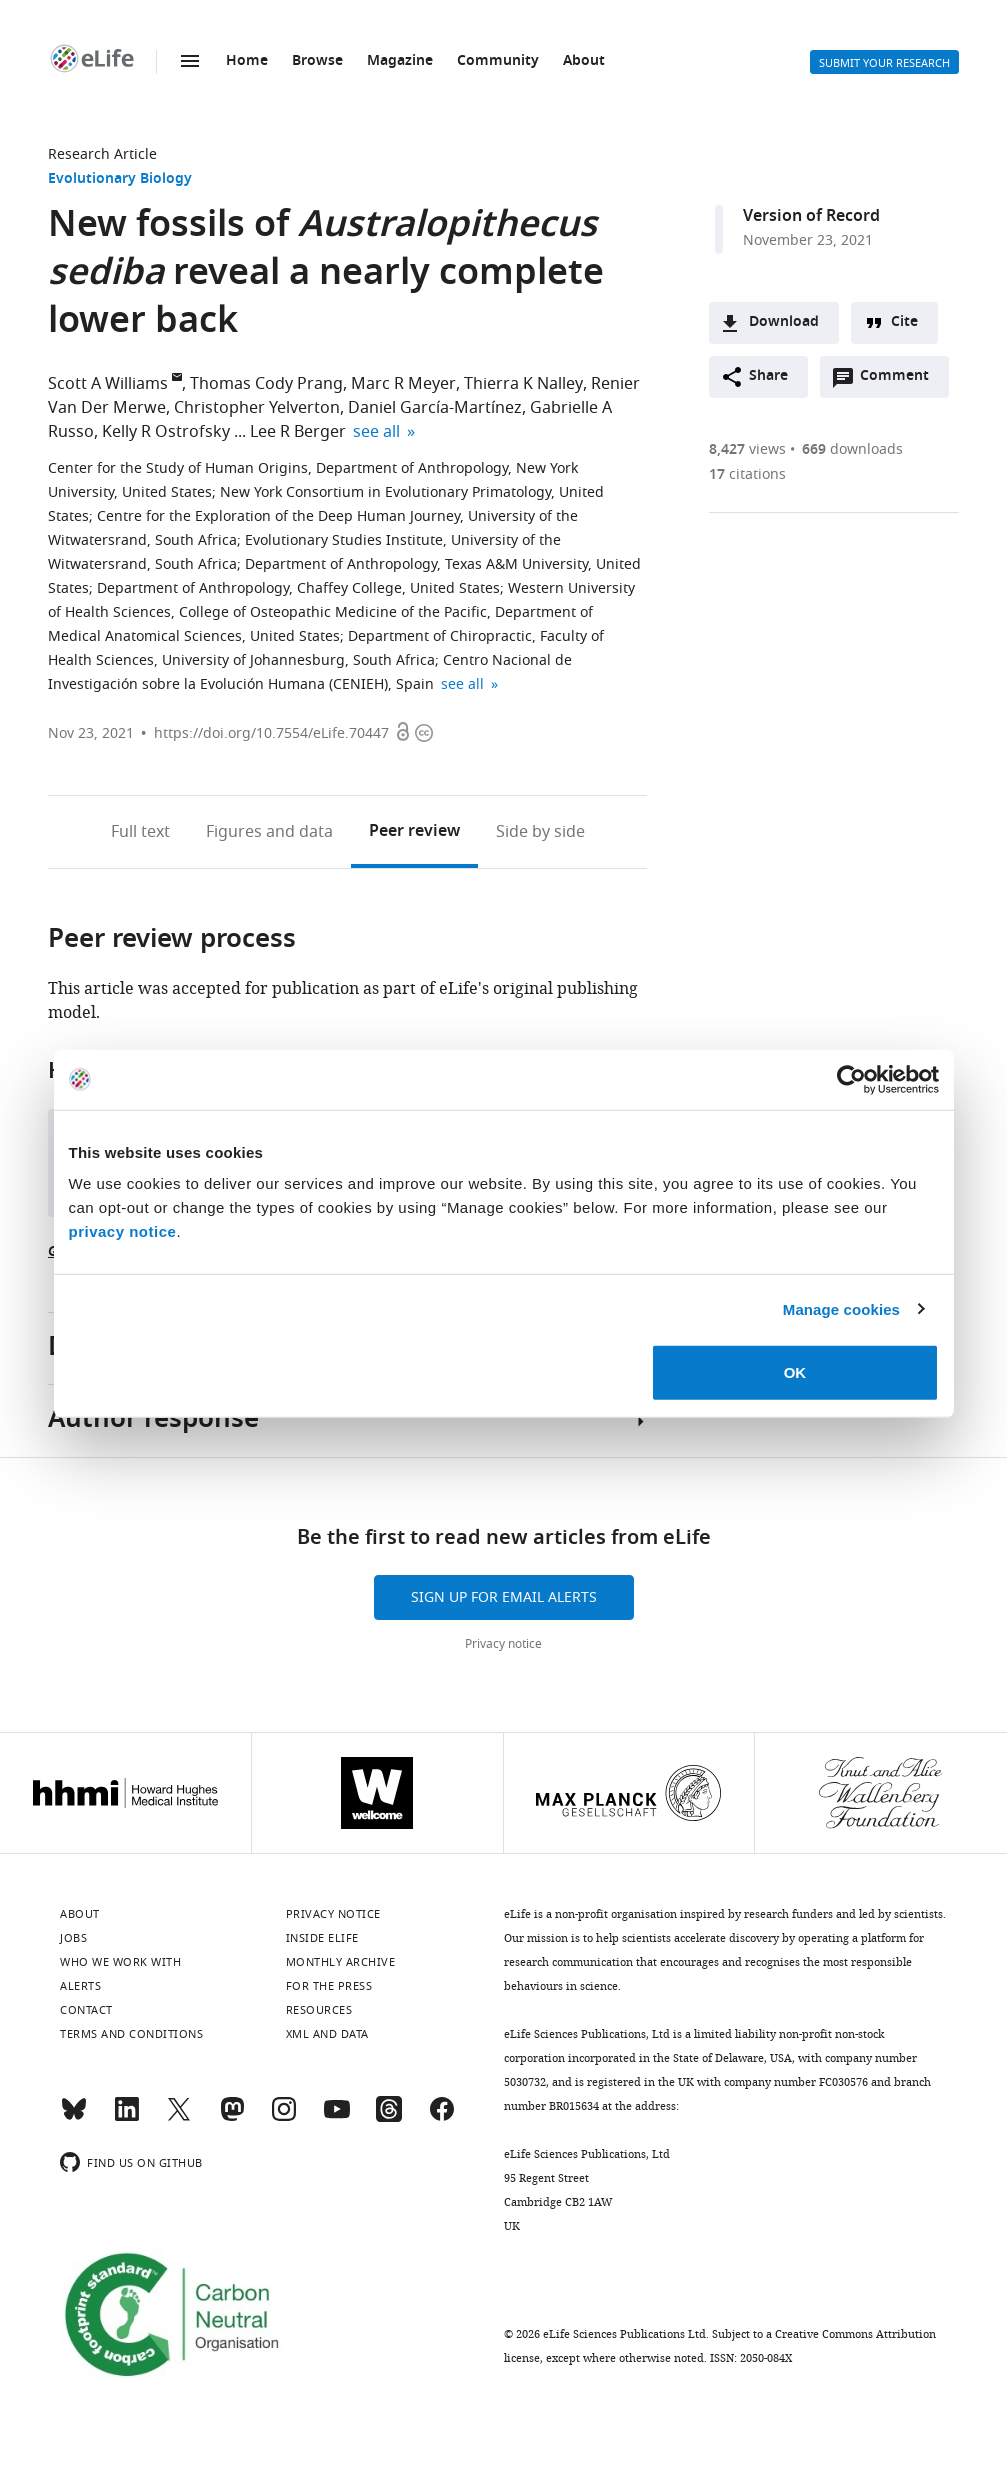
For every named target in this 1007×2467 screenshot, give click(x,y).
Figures (269, 832)
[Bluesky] (74, 2118)
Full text (140, 832)
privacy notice (123, 1231)
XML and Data (327, 2034)
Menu (190, 61)
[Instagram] (284, 2118)
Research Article (102, 154)
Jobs (73, 1938)
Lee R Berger (298, 432)
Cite (904, 322)
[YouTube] (337, 2118)
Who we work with (120, 1962)
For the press (329, 1986)
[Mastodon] (232, 2118)
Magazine (400, 61)
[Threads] (389, 2118)
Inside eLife (322, 1938)
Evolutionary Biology (120, 179)
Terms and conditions (131, 2034)
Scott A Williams (108, 384)
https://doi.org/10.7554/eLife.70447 (271, 733)
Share (768, 376)
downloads (852, 449)
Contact (86, 2010)
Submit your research (884, 63)
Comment (901, 381)
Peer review (414, 832)
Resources (319, 2010)
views (747, 449)
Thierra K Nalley (523, 384)
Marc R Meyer (403, 384)
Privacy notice (503, 1644)
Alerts (774, 62)
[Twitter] (179, 2118)
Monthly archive (341, 1962)
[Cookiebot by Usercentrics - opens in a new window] (851, 1079)
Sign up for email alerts (504, 1597)
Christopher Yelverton (257, 408)
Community (498, 61)
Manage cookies (841, 1308)
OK (795, 1372)
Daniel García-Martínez (435, 408)
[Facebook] (442, 2118)
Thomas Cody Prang (266, 384)
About (584, 61)
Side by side (540, 832)
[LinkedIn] (127, 2118)
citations (747, 474)
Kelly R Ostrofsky (166, 432)
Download (784, 322)
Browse (317, 61)
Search (726, 62)
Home (247, 61)
